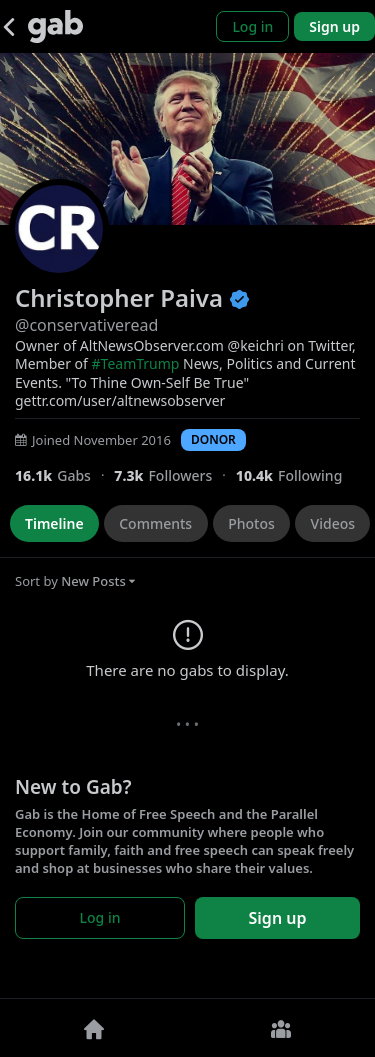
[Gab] (55, 26)
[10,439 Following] (297, 475)
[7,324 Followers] (174, 475)
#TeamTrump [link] (136, 363)
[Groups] (282, 1028)
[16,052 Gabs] (64, 475)
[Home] (94, 1028)
